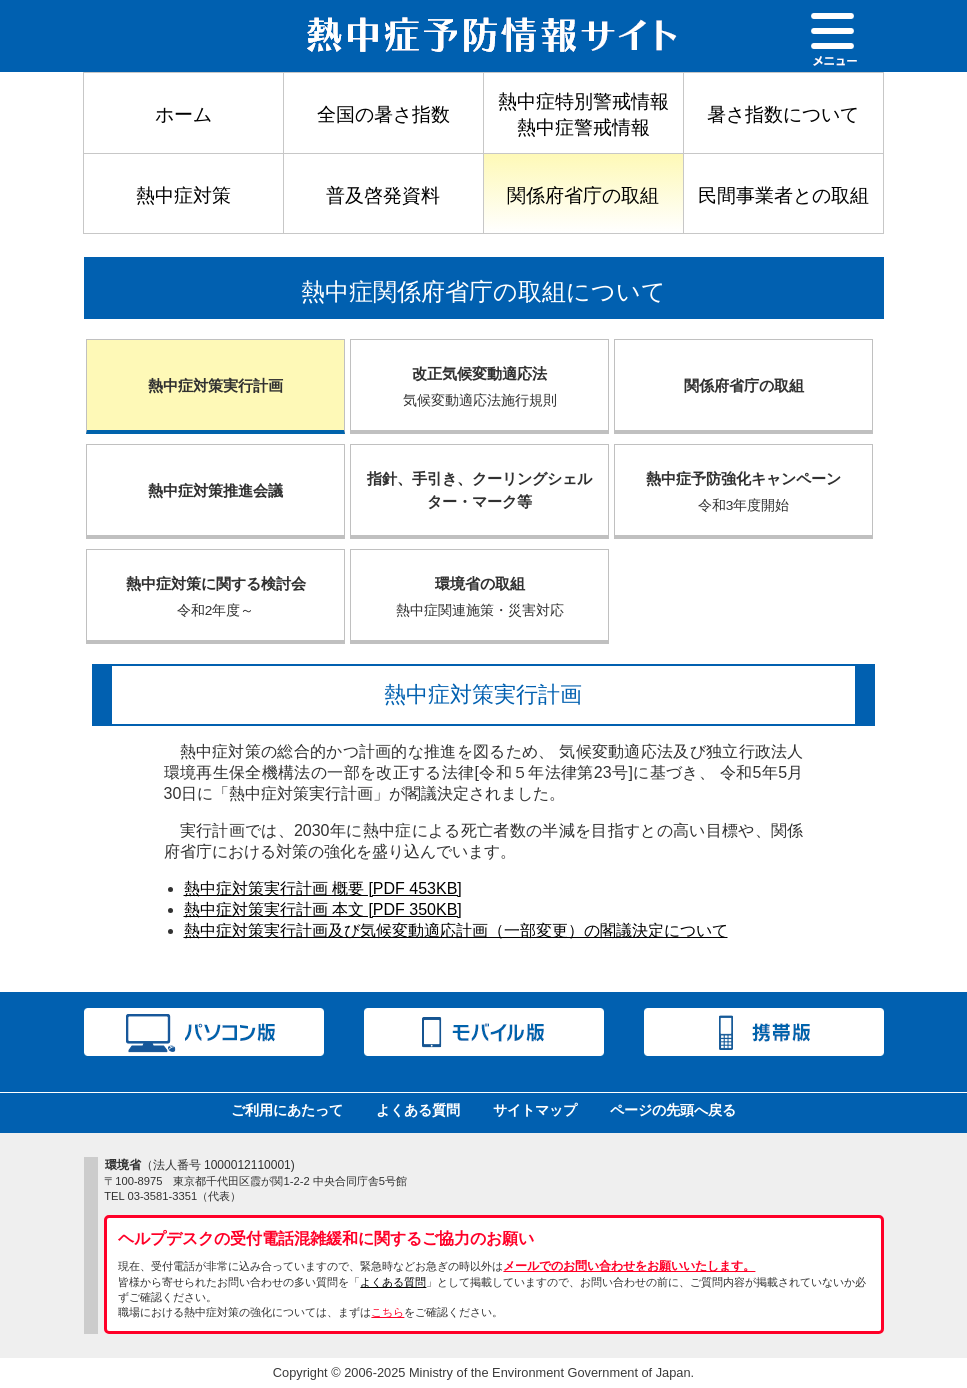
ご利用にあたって (287, 1110)
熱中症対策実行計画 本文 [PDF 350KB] (323, 909)
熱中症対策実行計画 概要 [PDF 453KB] (323, 888)
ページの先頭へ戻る (673, 1110)
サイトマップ (535, 1110)
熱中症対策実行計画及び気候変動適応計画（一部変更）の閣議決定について (456, 930)
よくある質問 (418, 1110)
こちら (387, 1312)
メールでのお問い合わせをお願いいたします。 (629, 1266)
